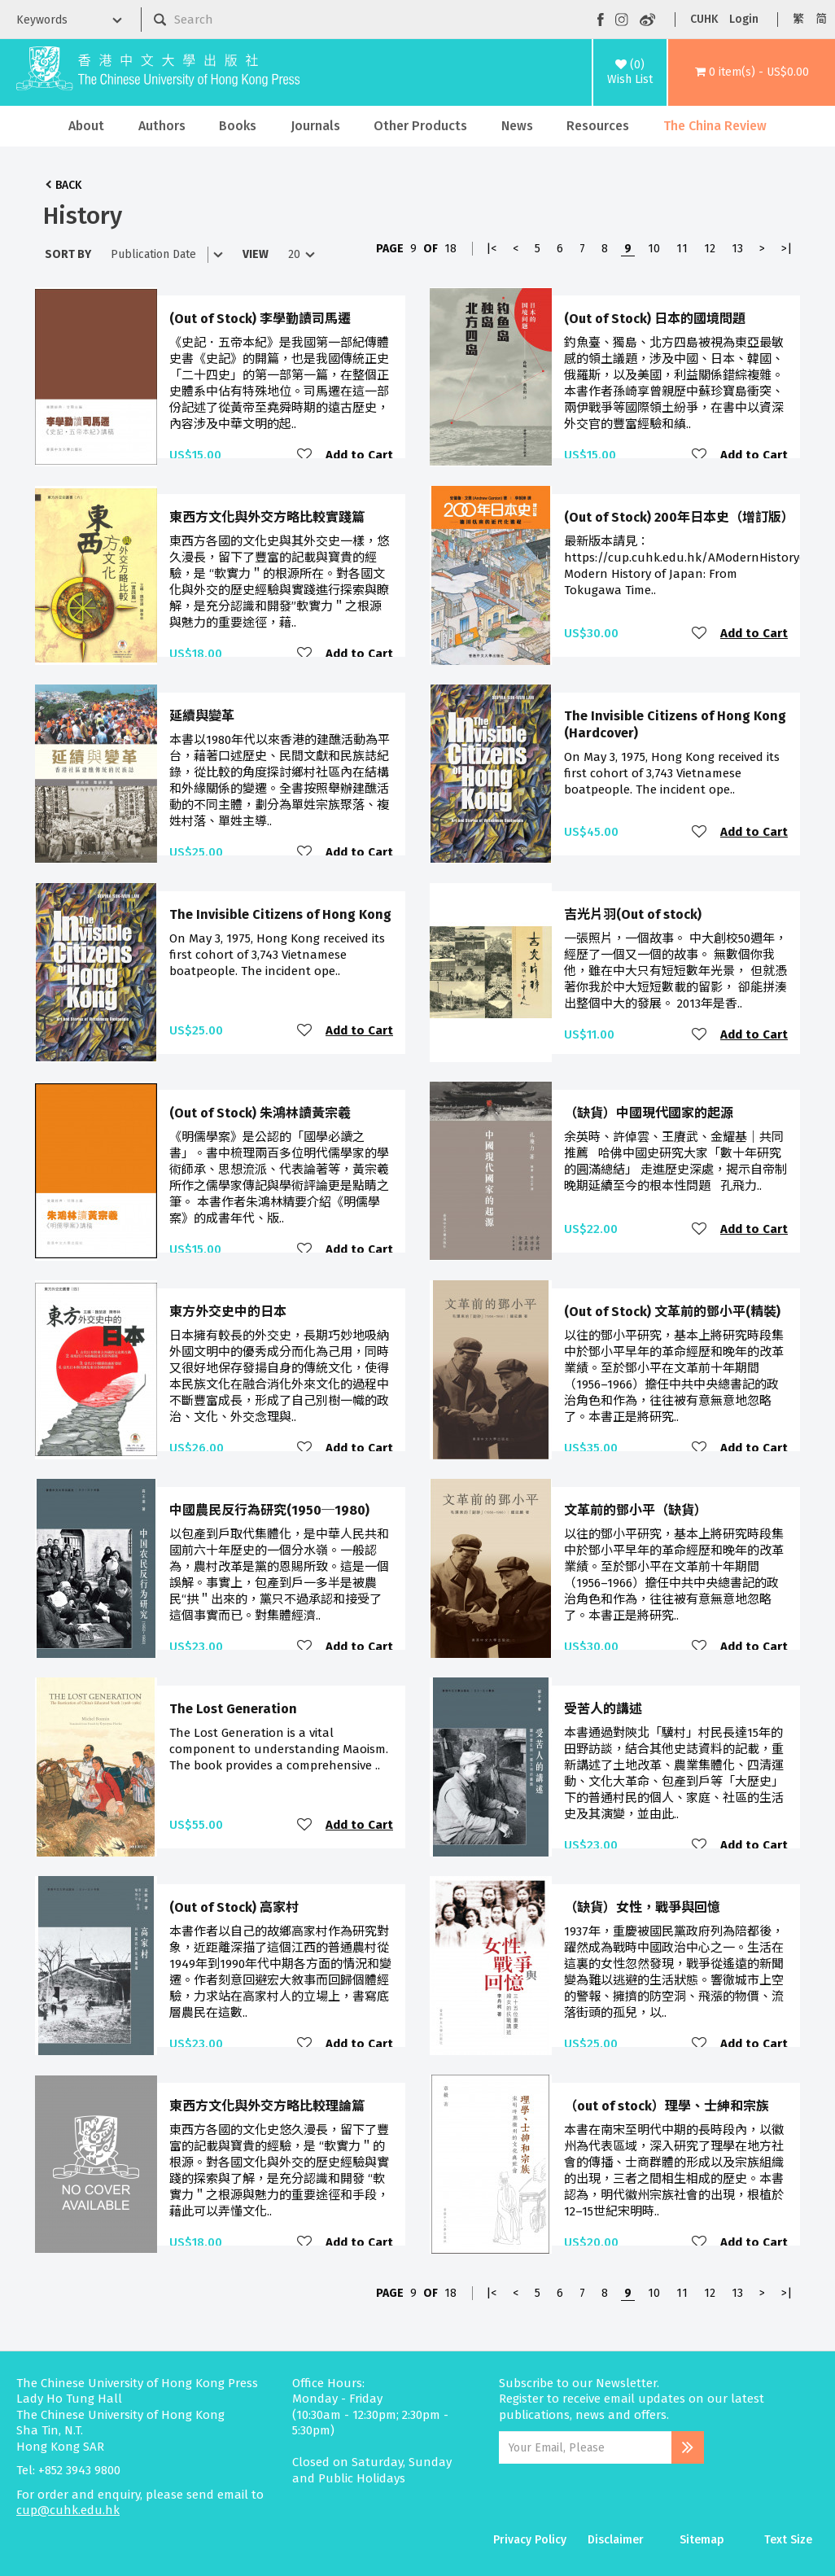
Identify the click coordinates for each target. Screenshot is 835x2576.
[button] (751, 72)
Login (743, 19)
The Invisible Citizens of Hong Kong (280, 914)
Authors (162, 125)
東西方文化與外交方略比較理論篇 (267, 2106)
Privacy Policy (529, 2540)
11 (682, 249)
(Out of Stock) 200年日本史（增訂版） (679, 517)
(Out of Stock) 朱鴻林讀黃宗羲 (260, 1113)
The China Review (715, 125)
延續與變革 (201, 716)
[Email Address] (585, 2447)
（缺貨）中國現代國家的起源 (648, 1113)
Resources (597, 125)
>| (786, 249)
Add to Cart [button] (359, 455)
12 (709, 249)
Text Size (788, 2540)
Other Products (420, 125)
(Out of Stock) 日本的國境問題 (654, 318)
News (517, 125)
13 (737, 249)
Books (237, 125)
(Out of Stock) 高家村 (234, 1907)
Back (68, 185)
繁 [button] (798, 19)
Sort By (68, 254)
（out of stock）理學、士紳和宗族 (666, 2106)
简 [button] (821, 19)
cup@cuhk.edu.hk (68, 2510)
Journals (315, 125)
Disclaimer (616, 2540)
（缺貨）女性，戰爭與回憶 (642, 1907)
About (86, 125)
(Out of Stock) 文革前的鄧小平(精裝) (672, 1311)
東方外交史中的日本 (227, 1311)
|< (491, 249)
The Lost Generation (233, 1709)
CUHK (704, 19)
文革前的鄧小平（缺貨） (635, 1510)
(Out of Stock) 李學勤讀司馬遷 (260, 318)
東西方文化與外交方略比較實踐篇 (267, 517)
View (256, 254)
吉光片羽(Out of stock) (633, 914)
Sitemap (702, 2540)
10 (654, 249)
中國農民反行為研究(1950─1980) (269, 1510)
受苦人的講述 (603, 1709)
